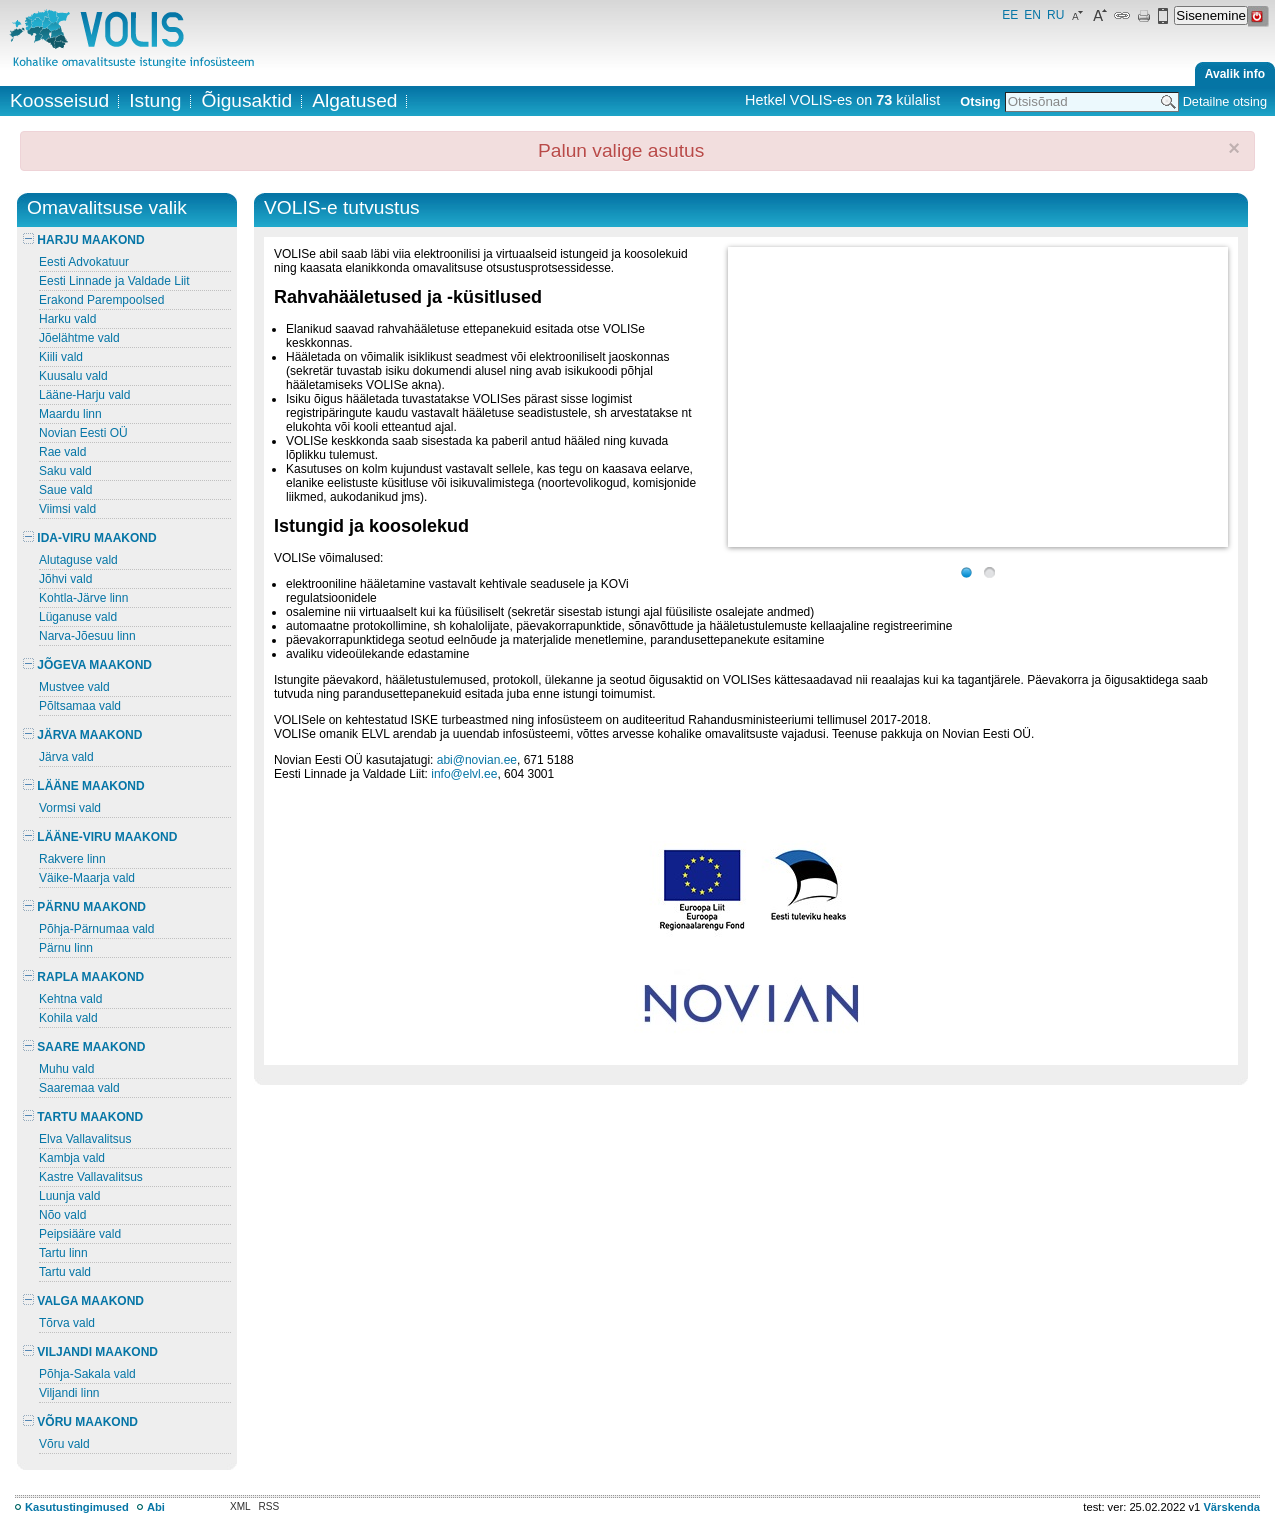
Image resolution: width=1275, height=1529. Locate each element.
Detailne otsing (1225, 101)
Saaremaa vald (79, 1088)
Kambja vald (72, 1158)
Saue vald (65, 490)
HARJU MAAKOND (84, 240)
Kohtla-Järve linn (83, 598)
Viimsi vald (67, 509)
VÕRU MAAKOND (80, 1422)
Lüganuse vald (78, 617)
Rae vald (62, 452)
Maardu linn (70, 414)
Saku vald (65, 471)
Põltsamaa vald (80, 706)
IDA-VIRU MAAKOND (90, 538)
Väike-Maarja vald (87, 878)
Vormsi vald (70, 808)
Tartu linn (63, 1253)
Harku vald (67, 319)
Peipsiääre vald (80, 1234)
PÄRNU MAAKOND (84, 907)
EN (1032, 15)
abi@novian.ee (477, 760)
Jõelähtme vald (79, 338)
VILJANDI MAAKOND (90, 1352)
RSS (269, 1506)
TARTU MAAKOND (83, 1117)
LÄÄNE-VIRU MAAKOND (100, 837)
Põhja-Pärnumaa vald (96, 929)
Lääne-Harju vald (84, 395)
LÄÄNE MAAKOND (84, 786)
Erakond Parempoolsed (101, 300)
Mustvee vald (74, 687)
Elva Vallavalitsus (85, 1139)
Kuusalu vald (73, 376)
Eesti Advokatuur (84, 262)
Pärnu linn (66, 948)
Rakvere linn (72, 859)
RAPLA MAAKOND (83, 977)
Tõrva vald (67, 1323)
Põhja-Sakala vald (87, 1374)
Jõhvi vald (65, 579)
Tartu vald (65, 1272)
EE (1010, 15)
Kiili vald (61, 357)
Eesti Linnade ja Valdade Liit (114, 281)
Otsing (980, 101)
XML (240, 1506)
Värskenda (1231, 1507)
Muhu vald (66, 1069)
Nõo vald (62, 1215)
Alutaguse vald (78, 560)
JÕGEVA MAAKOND (87, 665)
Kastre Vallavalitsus (91, 1177)
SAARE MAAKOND (84, 1047)
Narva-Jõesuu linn (87, 636)
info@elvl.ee (464, 774)
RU (1055, 15)
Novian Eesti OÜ (83, 433)
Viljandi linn (69, 1393)
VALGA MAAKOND (83, 1301)
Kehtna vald (70, 999)
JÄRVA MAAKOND (82, 735)
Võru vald (64, 1444)
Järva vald (66, 757)
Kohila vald (68, 1018)
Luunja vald (69, 1196)
